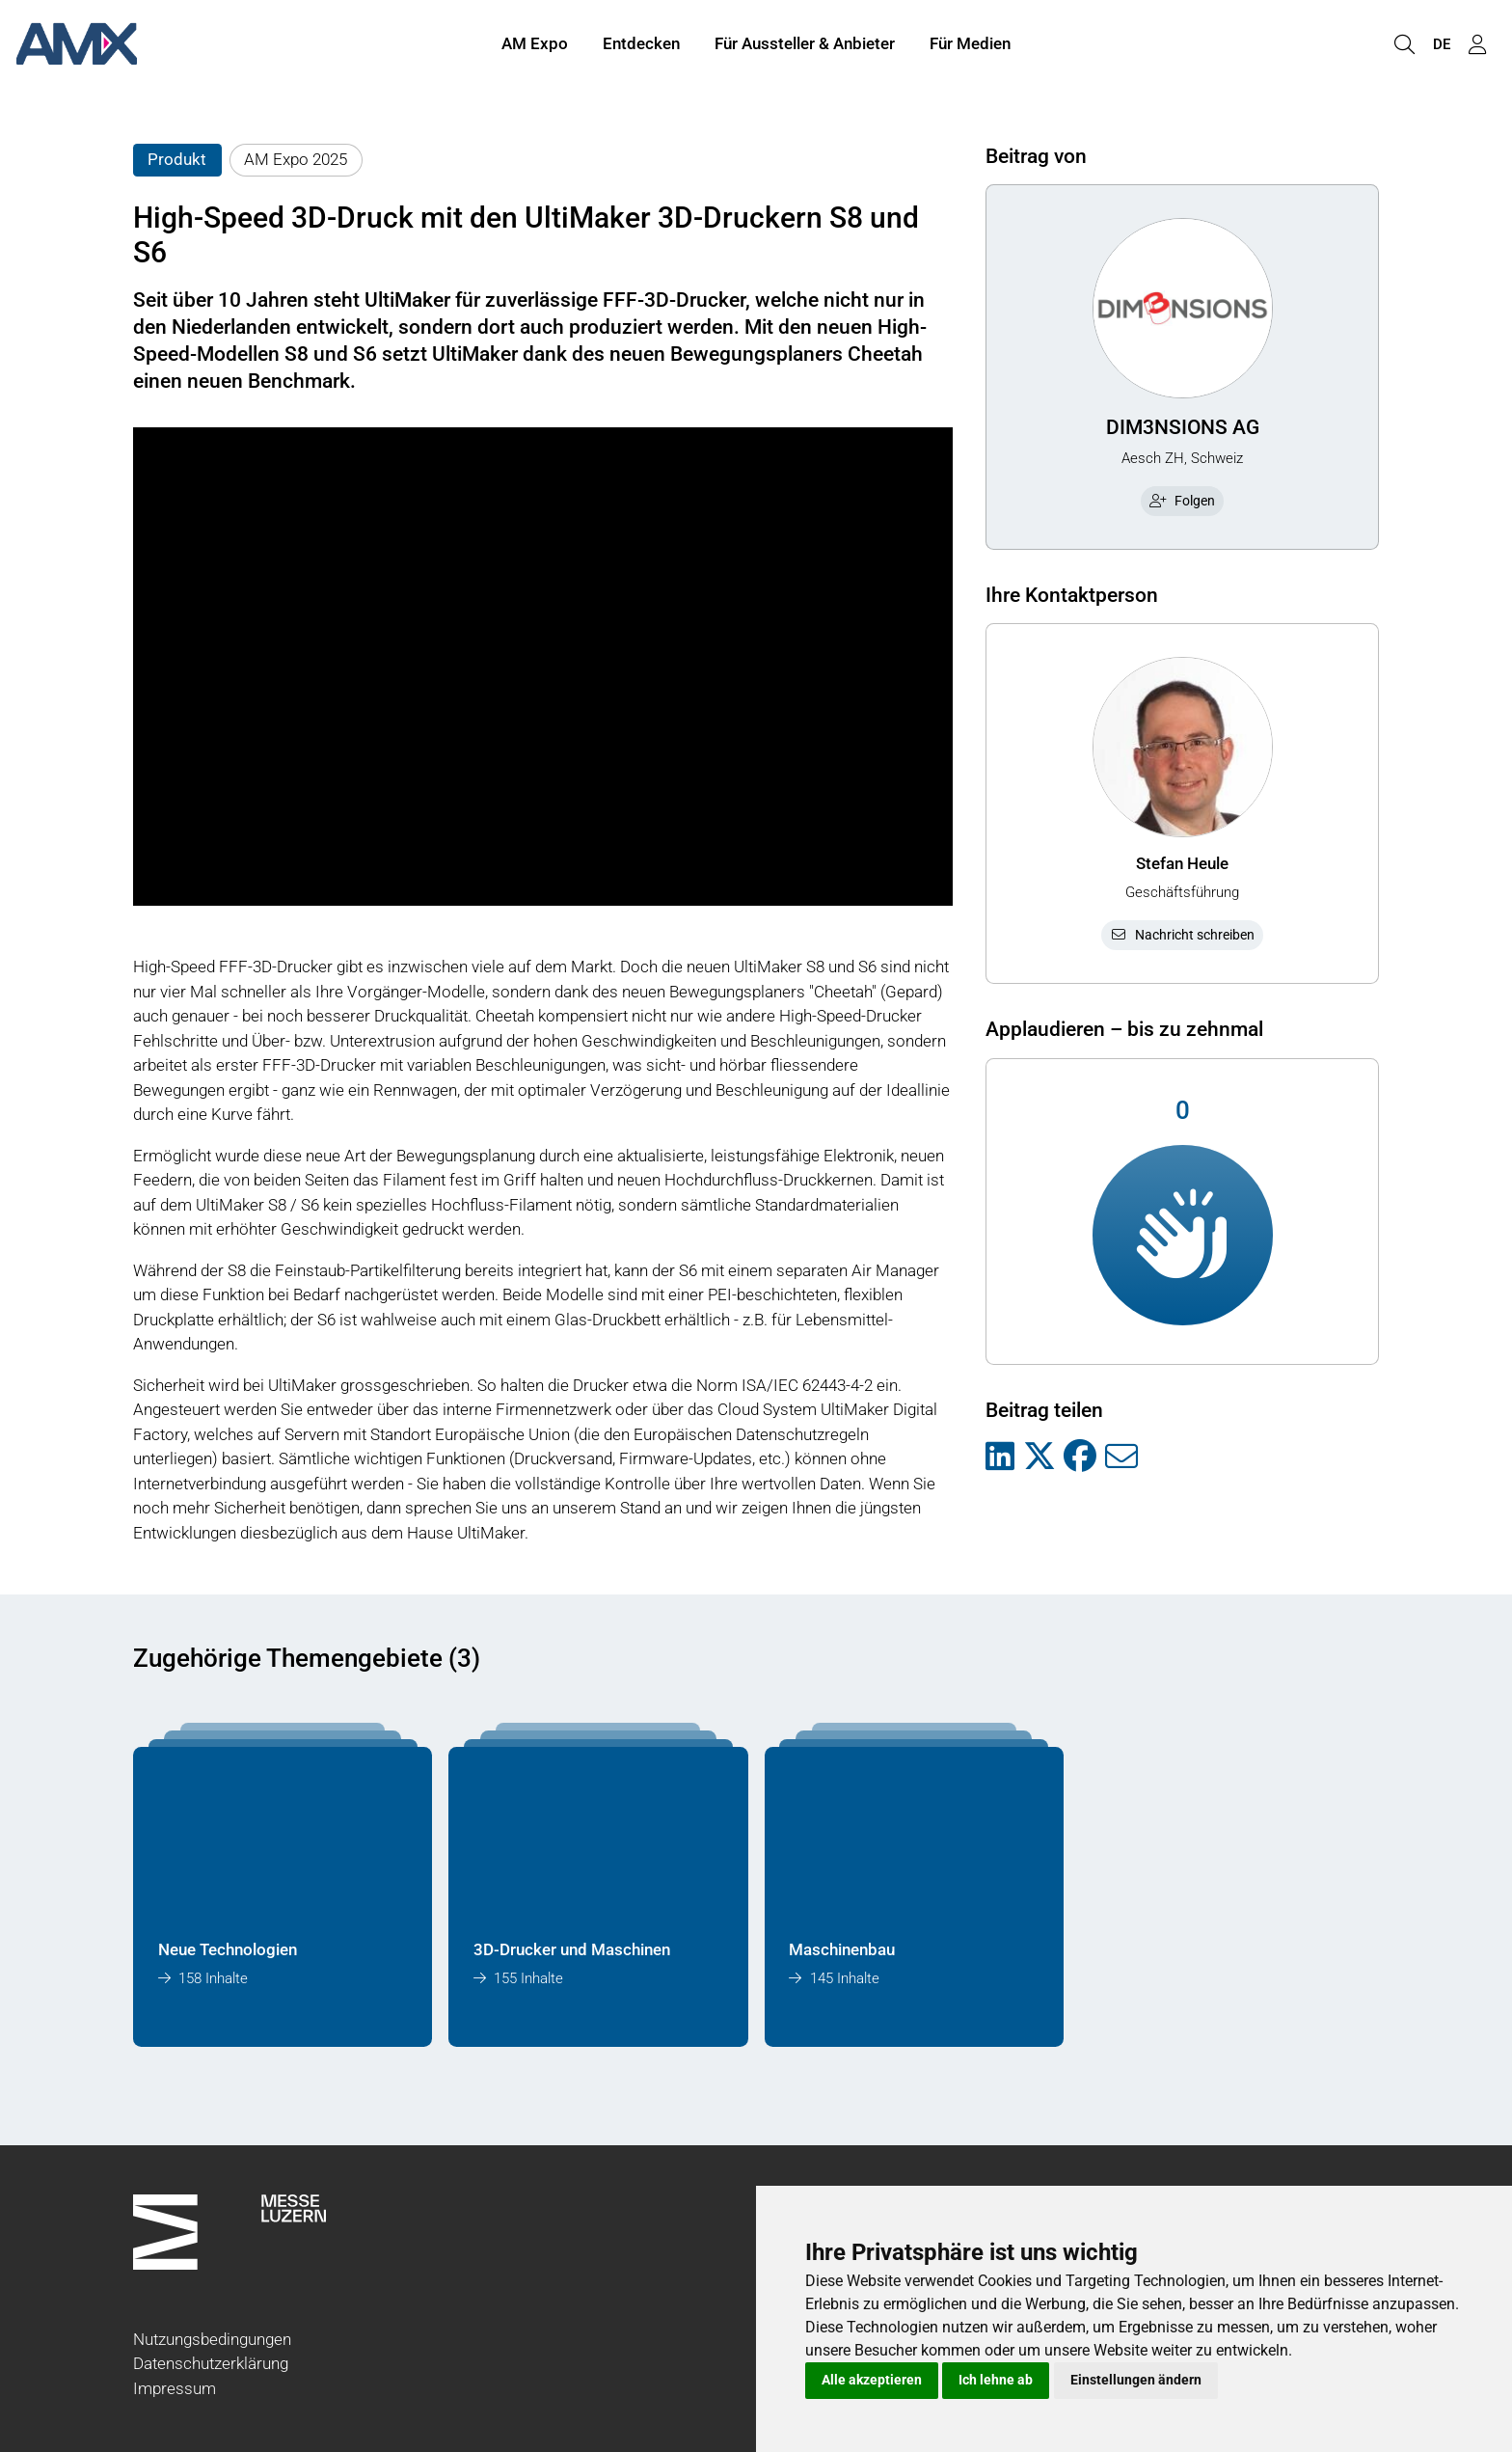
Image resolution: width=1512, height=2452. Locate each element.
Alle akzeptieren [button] (872, 2379)
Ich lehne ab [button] (995, 2379)
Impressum (174, 2388)
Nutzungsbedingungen (212, 2339)
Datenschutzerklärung (210, 2363)
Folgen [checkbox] (1182, 500)
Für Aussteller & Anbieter (805, 46)
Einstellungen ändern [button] (1136, 2379)
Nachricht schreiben (1182, 934)
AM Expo (534, 46)
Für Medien (970, 46)
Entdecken (641, 46)
